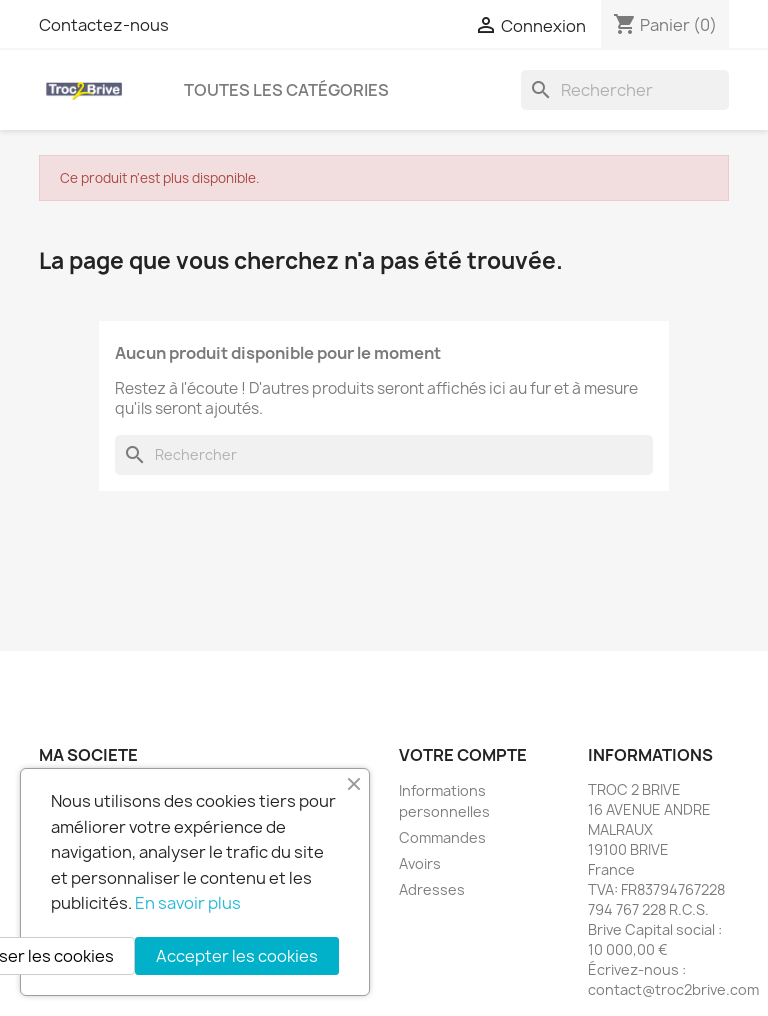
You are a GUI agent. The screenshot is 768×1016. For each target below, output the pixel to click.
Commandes (442, 837)
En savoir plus (188, 903)
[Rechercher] (625, 90)
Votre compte (463, 755)
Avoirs (420, 863)
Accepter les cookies (237, 956)
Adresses (432, 889)
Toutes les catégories (286, 90)
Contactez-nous (104, 25)
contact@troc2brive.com (673, 989)
